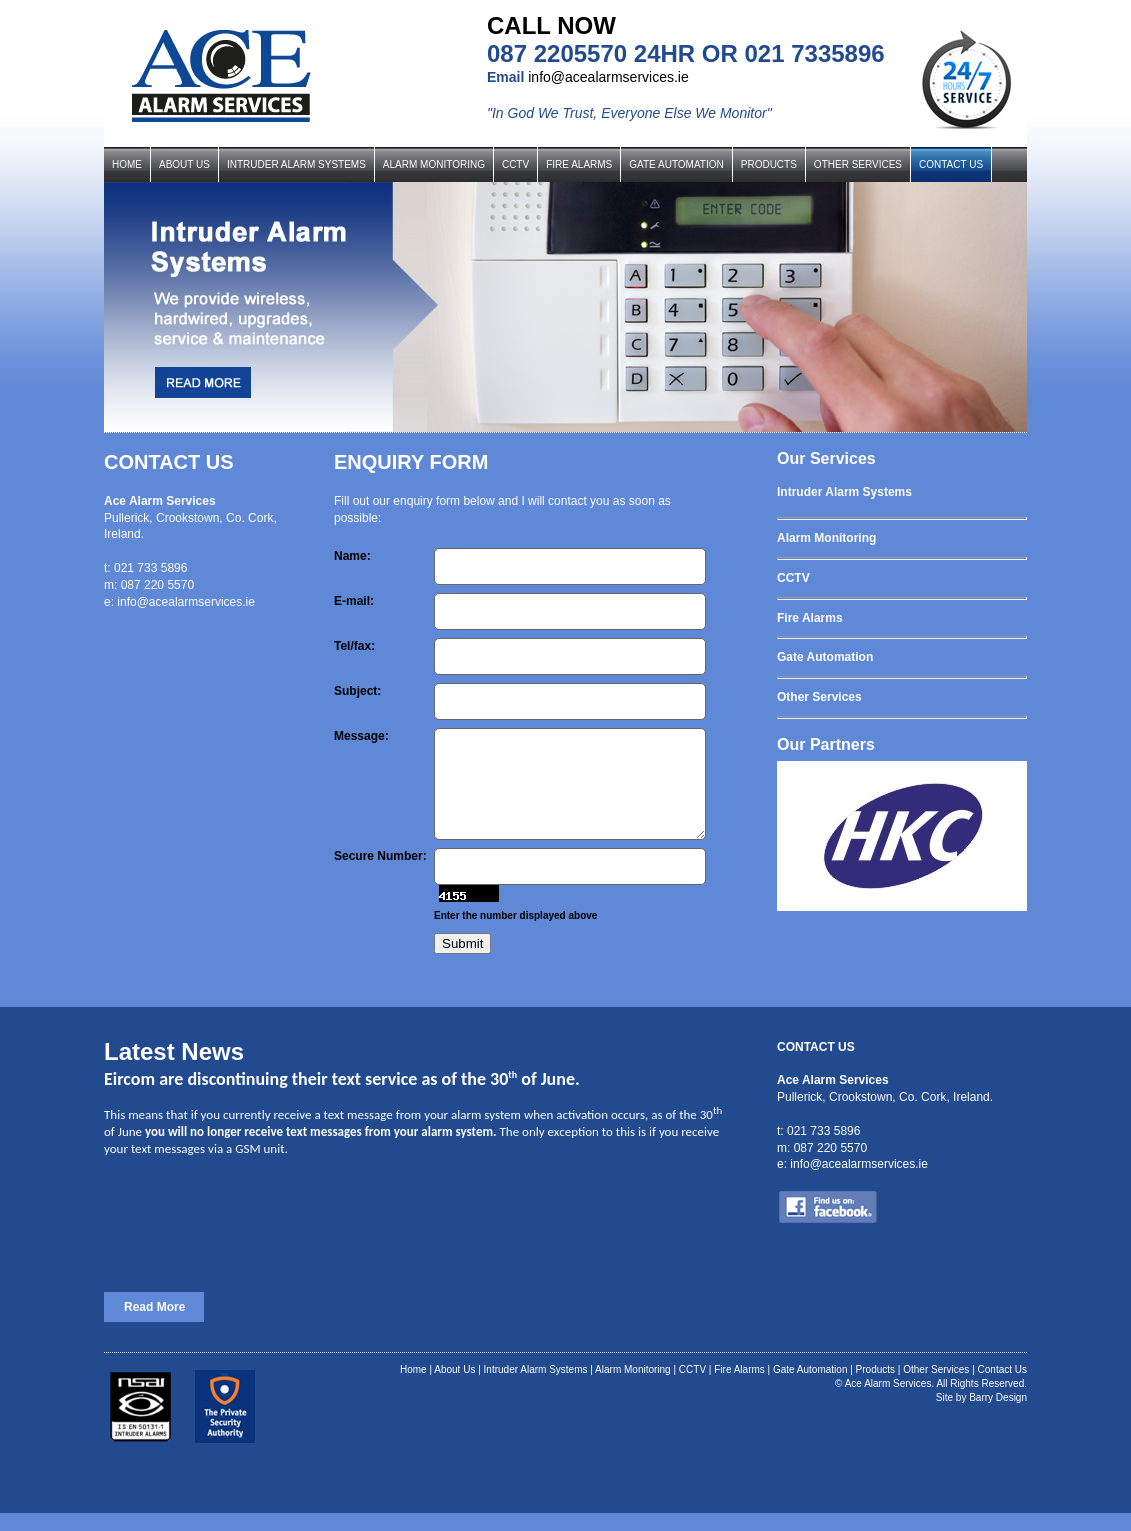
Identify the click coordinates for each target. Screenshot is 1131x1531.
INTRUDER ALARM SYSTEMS (296, 164)
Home (413, 1387)
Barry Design (998, 1415)
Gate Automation (810, 1387)
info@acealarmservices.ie (608, 77)
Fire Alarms (739, 1387)
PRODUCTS (769, 164)
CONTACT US (951, 164)
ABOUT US (184, 164)
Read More (154, 1325)
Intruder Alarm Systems (536, 1387)
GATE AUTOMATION (676, 164)
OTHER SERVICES (858, 164)
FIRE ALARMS (579, 164)
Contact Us (1002, 1387)
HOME (127, 164)
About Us (454, 1387)
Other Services (936, 1387)
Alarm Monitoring (633, 1387)
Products (875, 1387)
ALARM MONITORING (434, 164)
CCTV (515, 164)
